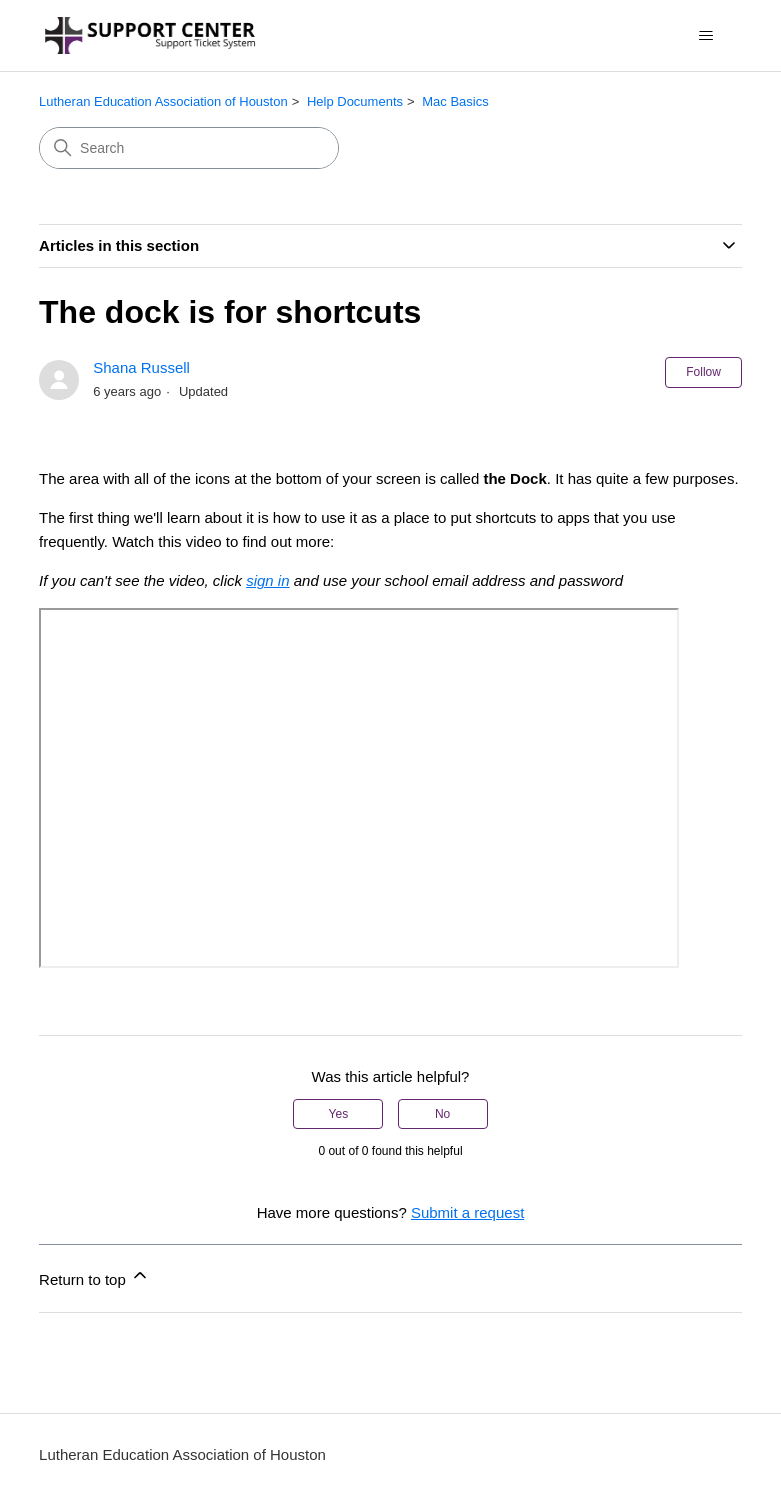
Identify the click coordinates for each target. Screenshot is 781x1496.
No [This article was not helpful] (442, 1114)
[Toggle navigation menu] (706, 36)
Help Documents (355, 101)
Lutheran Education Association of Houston (163, 101)
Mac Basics (455, 101)
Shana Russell (141, 367)
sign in (267, 580)
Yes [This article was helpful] (339, 1114)
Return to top (94, 1276)
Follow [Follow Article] (703, 372)
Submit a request (467, 1212)
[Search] (189, 148)
